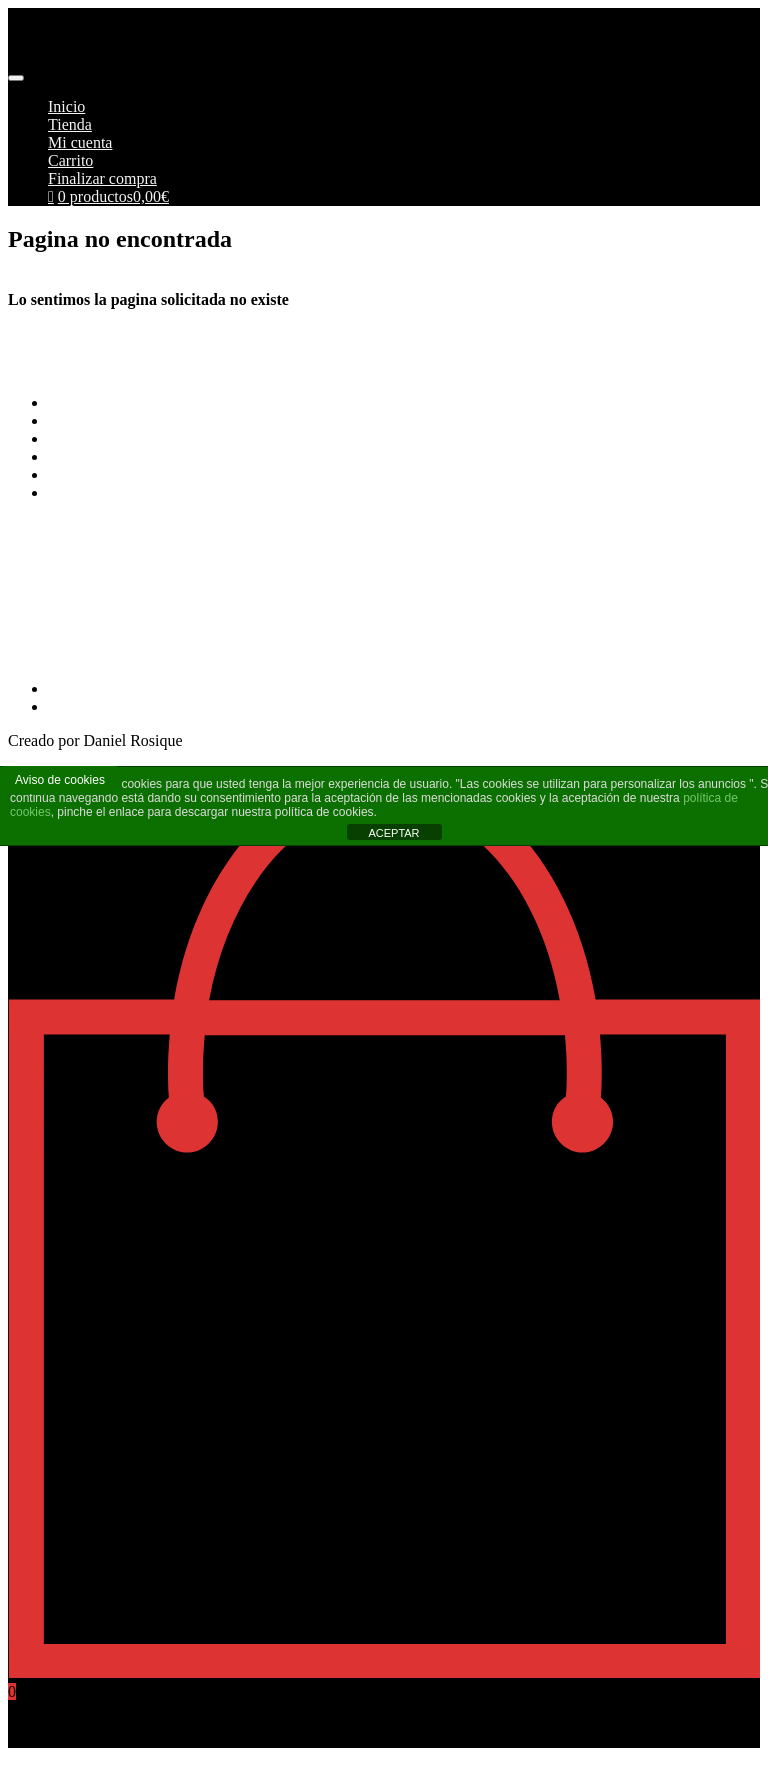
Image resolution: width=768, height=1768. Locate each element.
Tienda (70, 124)
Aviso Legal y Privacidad (129, 456)
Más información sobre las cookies (159, 492)
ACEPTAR (393, 833)
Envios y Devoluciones (122, 438)
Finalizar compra (102, 178)
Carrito (70, 160)
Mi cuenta (80, 142)
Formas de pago (99, 420)
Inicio (66, 106)
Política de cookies (108, 474)
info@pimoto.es (59, 602)
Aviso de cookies (60, 780)
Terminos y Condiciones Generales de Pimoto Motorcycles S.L (250, 402)
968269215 (44, 654)
